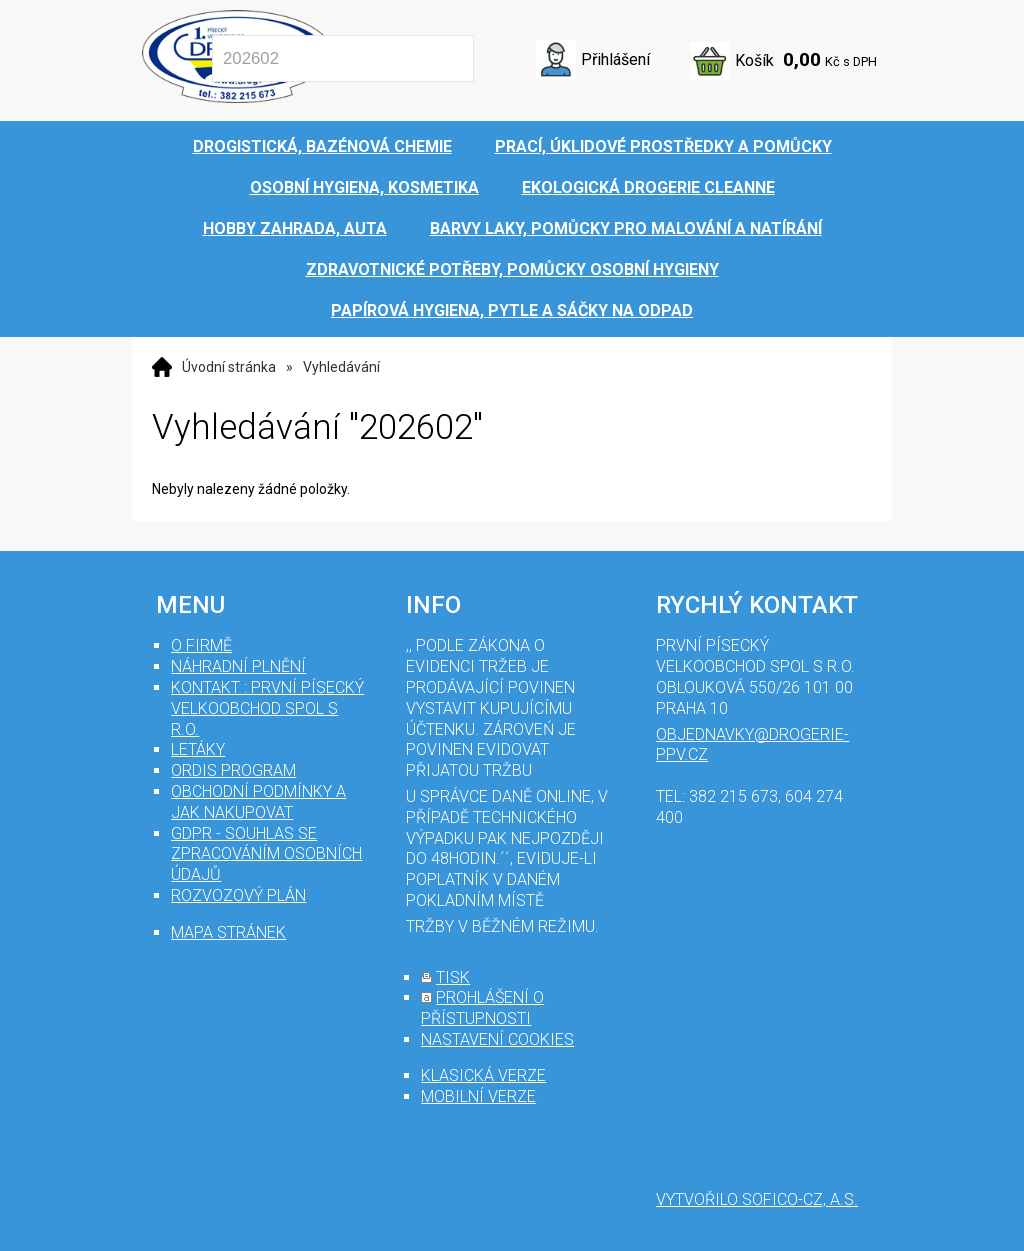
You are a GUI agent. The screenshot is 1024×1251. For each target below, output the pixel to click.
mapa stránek (228, 932)
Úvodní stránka (229, 367)
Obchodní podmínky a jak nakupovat (258, 802)
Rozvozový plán (238, 895)
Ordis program (233, 770)
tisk (453, 977)
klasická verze (483, 1075)
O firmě (201, 645)
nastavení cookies (497, 1039)
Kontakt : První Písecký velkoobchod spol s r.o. (267, 708)
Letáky (198, 749)
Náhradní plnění (238, 666)
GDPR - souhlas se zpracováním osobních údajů (266, 854)
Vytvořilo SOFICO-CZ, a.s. (757, 1199)
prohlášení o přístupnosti (482, 1008)
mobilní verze (478, 1096)
